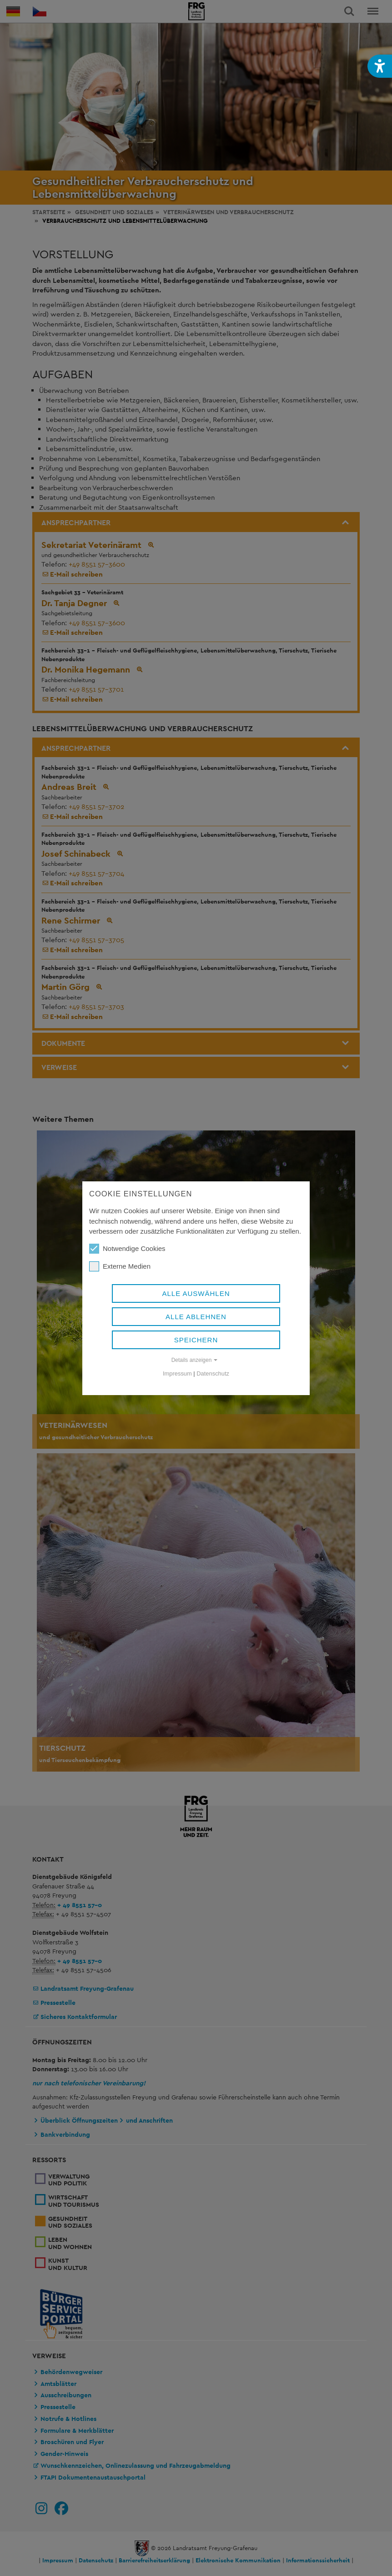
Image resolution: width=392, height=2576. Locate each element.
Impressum (177, 1373)
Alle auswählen (196, 1293)
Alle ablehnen (196, 1317)
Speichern (196, 1340)
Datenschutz (212, 1373)
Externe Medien (120, 1266)
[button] (379, 66)
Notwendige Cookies (127, 1249)
